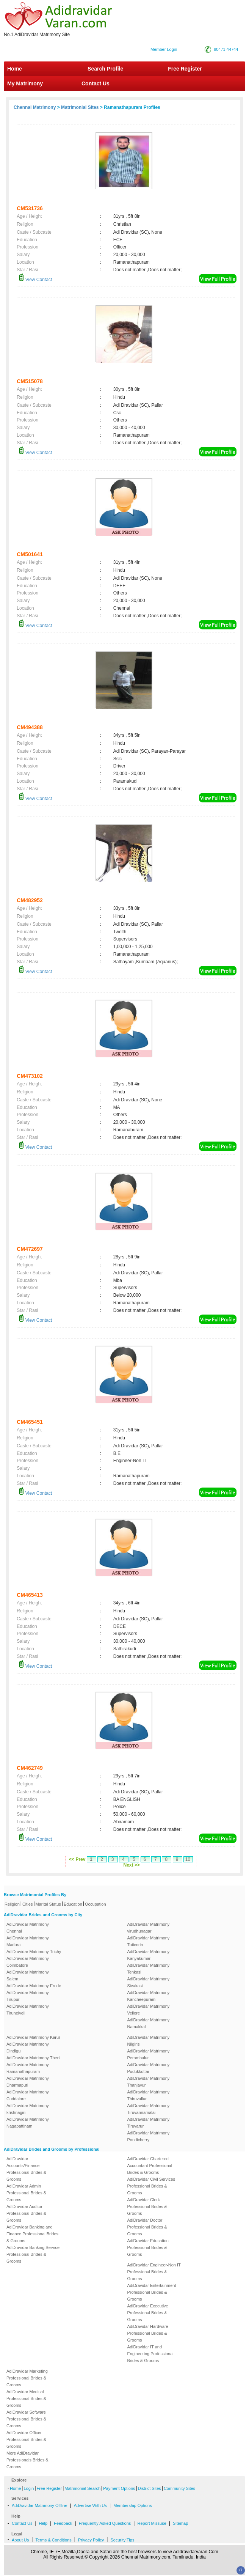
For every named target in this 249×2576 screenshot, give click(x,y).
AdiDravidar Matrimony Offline (39, 2505)
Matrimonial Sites (80, 107)
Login (28, 2488)
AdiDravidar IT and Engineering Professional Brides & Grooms (150, 2354)
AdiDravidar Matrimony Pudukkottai (148, 2068)
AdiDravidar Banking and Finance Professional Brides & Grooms (32, 2234)
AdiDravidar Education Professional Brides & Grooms (148, 2247)
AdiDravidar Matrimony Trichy (33, 1951)
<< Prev (77, 1859)
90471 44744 (226, 49)
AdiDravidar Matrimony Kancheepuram (148, 1996)
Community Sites (179, 2488)
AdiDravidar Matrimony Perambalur (148, 2054)
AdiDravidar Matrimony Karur (33, 2037)
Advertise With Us (90, 2505)
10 (187, 1859)
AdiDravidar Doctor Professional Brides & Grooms (147, 2227)
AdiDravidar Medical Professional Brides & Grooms (26, 2398)
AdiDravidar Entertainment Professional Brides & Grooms (151, 2292)
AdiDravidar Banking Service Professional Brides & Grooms (33, 2254)
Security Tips (122, 2540)
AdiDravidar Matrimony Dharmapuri (27, 2081)
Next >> (131, 1865)
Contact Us (95, 83)
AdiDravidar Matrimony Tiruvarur (148, 2122)
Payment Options (119, 2488)
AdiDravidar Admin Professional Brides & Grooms (26, 2193)
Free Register (185, 69)
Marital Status (48, 1904)
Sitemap (180, 2523)
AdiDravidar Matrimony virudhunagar (148, 1927)
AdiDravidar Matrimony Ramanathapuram (27, 2068)
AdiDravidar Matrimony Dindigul (27, 2047)
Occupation (95, 1904)
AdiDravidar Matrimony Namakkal (148, 2023)
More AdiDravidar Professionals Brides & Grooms (27, 2460)
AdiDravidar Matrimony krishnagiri (27, 2109)
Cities (27, 1904)
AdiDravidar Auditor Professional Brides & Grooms (26, 2213)
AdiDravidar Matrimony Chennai (27, 1927)
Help (43, 2523)
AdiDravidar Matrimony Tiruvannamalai (148, 2109)
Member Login (163, 49)
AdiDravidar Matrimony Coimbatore (27, 1961)
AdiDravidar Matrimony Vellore (148, 2009)
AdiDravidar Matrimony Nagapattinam (27, 2122)
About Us (20, 2540)
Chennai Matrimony (35, 107)
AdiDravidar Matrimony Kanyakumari (148, 1955)
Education (73, 1904)
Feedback (63, 2523)
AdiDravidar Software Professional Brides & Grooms (26, 2419)
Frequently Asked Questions (105, 2523)
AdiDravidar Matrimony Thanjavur (148, 2081)
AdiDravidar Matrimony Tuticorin (148, 1941)
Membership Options (132, 2505)
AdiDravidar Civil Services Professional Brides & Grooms (151, 2186)
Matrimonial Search (82, 2488)
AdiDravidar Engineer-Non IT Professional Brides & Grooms (154, 2272)
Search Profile (105, 69)
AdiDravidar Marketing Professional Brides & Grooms (27, 2378)
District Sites (149, 2488)
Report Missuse (151, 2523)
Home (14, 69)
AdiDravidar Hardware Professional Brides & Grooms (147, 2333)
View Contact (35, 279)
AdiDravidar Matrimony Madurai (27, 1941)
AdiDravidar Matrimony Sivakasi (148, 1982)
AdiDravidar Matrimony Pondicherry (148, 2136)
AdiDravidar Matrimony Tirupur (27, 1996)
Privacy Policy (91, 2540)
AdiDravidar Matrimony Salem (27, 1975)
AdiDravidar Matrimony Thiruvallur (148, 2095)
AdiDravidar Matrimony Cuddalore (27, 2095)
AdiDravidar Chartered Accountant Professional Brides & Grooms (149, 2165)
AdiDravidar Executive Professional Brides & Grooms (147, 2313)
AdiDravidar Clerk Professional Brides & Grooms (147, 2206)
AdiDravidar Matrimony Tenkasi (148, 1968)
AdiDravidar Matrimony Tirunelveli (27, 2009)
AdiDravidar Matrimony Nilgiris (148, 2040)
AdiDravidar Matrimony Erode (33, 1985)
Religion (12, 1904)
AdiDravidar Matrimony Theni (33, 2057)
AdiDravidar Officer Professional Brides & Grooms (26, 2439)
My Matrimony (25, 83)
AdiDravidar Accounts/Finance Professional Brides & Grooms (26, 2168)
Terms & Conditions (53, 2540)
